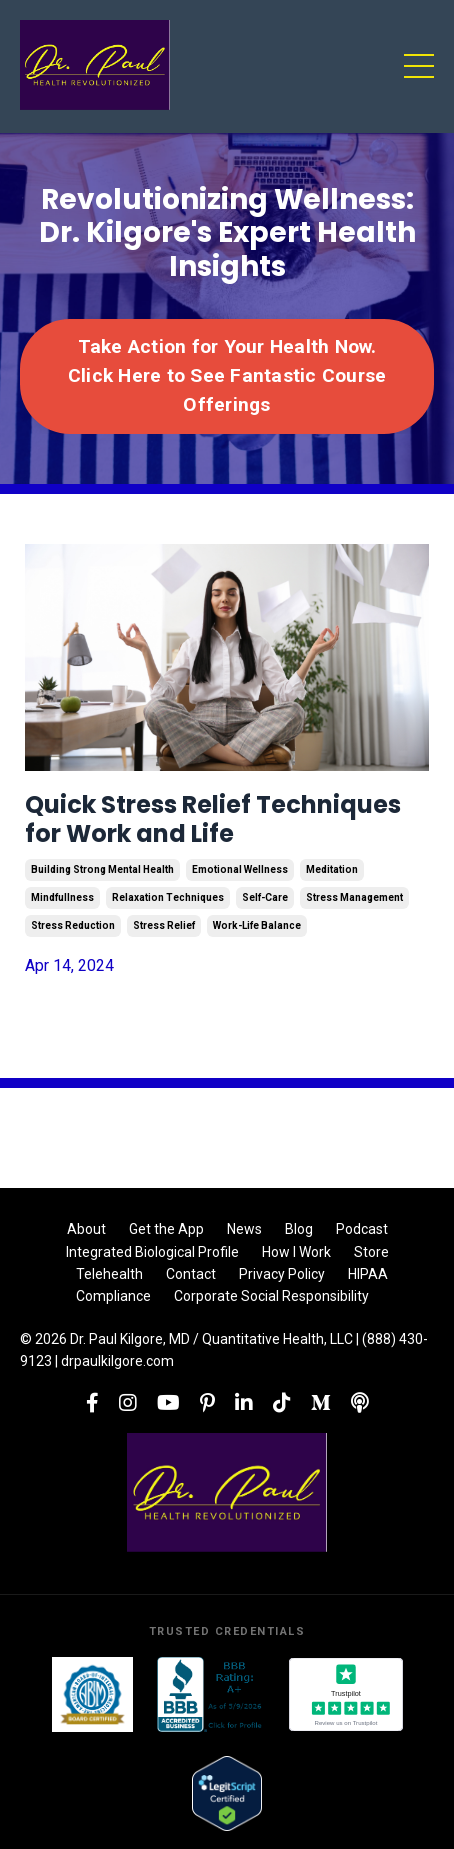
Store (371, 1252)
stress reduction (73, 925)
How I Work (296, 1252)
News (244, 1229)
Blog (299, 1229)
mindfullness (62, 897)
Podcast (362, 1229)
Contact (191, 1274)
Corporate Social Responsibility (271, 1296)
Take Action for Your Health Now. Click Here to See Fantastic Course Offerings (227, 375)
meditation (332, 869)
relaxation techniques (168, 897)
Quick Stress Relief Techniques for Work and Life (213, 820)
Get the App (166, 1229)
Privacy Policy (282, 1274)
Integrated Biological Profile (152, 1252)
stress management (354, 897)
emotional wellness (240, 869)
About (86, 1229)
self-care (265, 897)
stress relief (164, 925)
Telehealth (109, 1274)
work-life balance (257, 925)
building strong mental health (102, 869)
